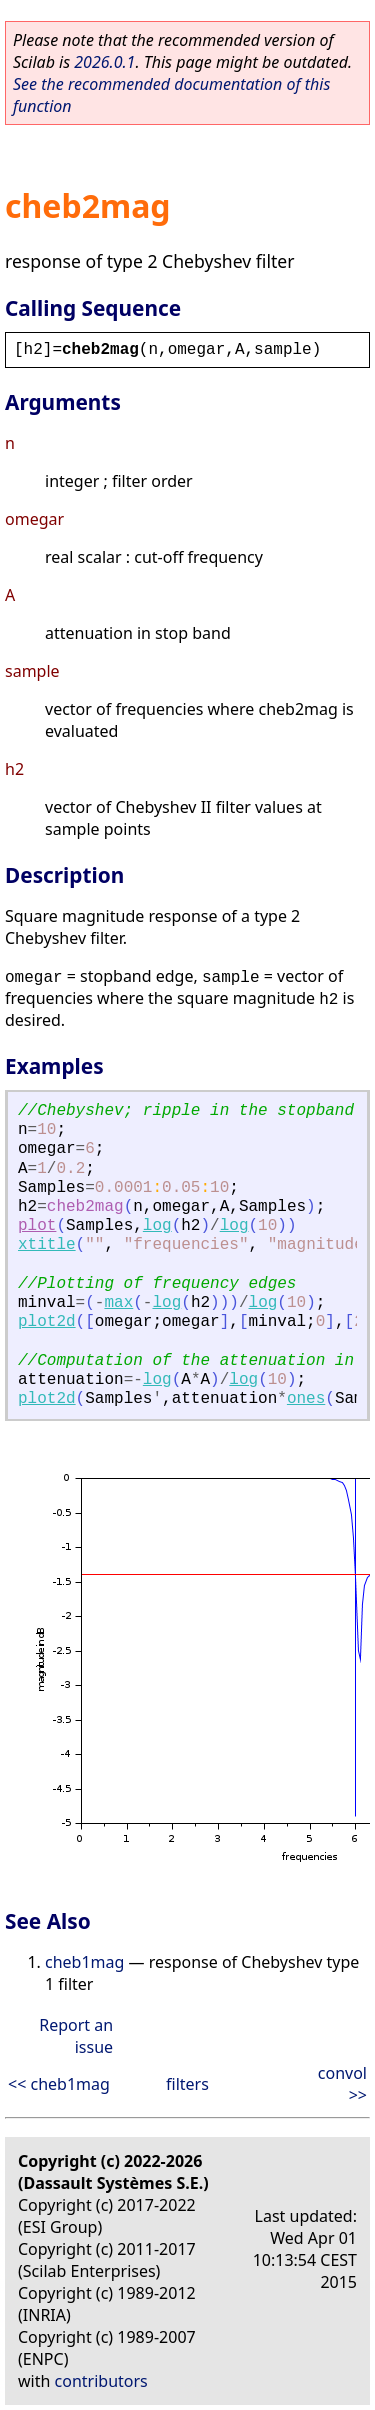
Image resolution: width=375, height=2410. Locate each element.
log (157, 1226)
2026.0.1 (104, 62)
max (118, 1303)
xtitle (47, 1245)
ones (306, 1399)
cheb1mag (84, 1962)
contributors (101, 2381)
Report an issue (76, 2036)
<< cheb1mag (59, 2084)
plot (37, 1226)
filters (187, 2084)
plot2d (47, 1322)
